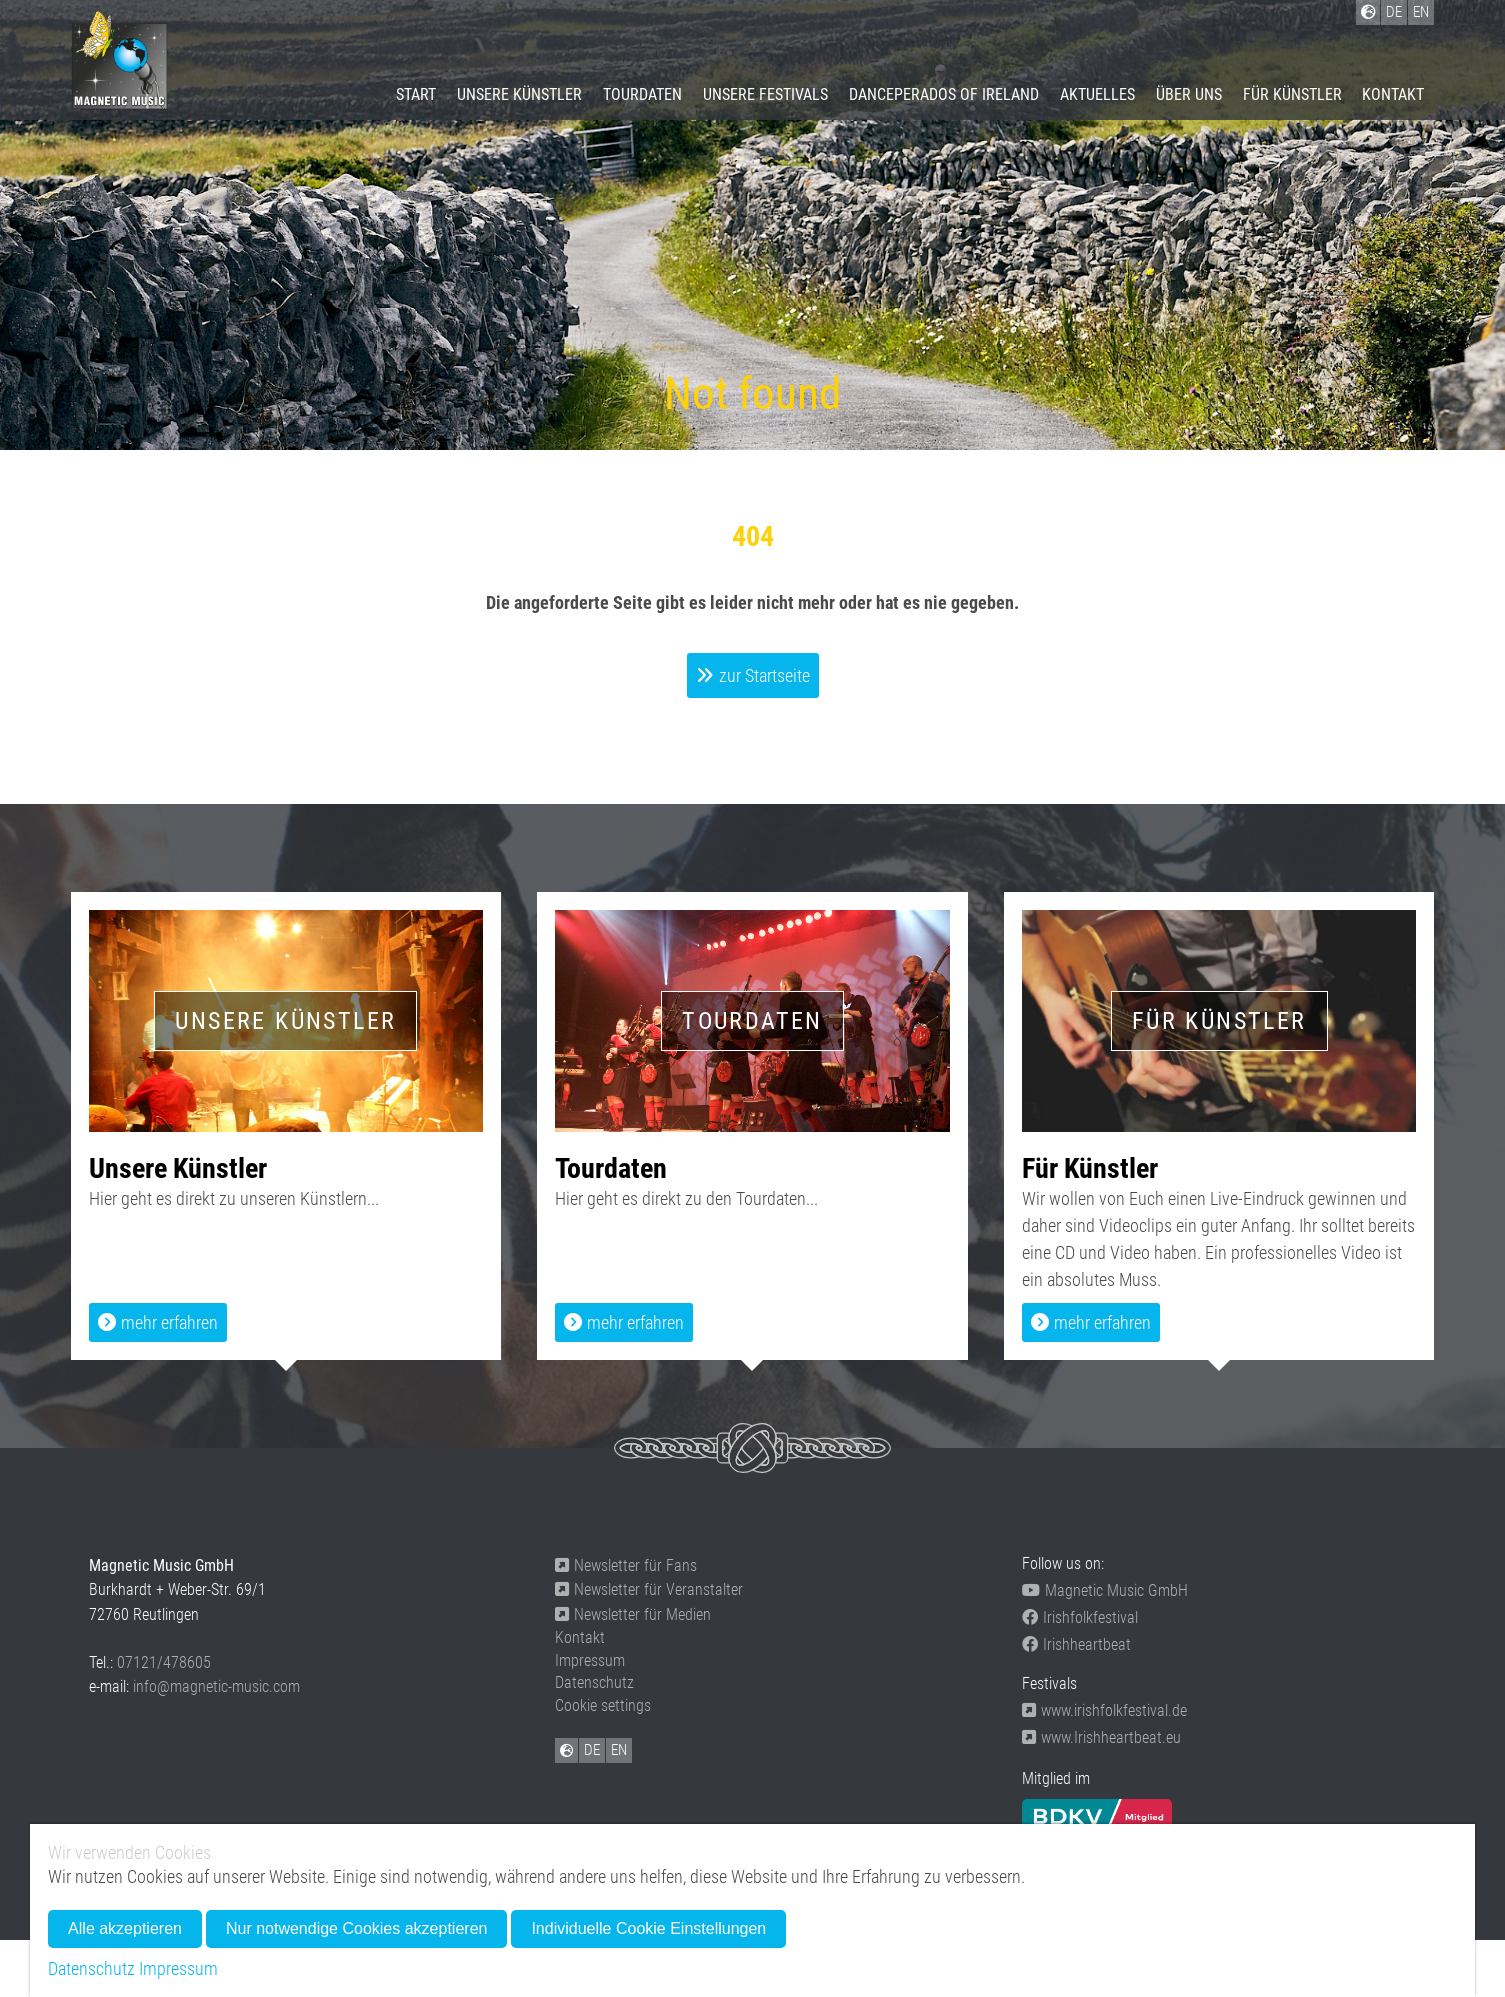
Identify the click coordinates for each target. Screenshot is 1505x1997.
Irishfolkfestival (1080, 1617)
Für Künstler (1292, 94)
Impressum (590, 1660)
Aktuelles (1097, 94)
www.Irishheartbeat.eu (1101, 1737)
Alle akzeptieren (125, 1928)
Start (416, 94)
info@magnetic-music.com (216, 1686)
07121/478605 (164, 1662)
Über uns (1189, 94)
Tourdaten (642, 94)
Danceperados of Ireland (944, 94)
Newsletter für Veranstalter (649, 1589)
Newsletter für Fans (626, 1565)
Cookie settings (603, 1705)
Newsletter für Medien (633, 1614)
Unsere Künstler (519, 94)
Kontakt (1393, 94)
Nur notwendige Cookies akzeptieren (356, 1928)
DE (592, 1750)
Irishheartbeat (1076, 1644)
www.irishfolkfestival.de (1104, 1710)
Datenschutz (594, 1682)
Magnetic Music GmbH (1105, 1590)
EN (619, 1750)
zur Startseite (764, 675)
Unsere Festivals (765, 94)
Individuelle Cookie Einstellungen (648, 1928)
